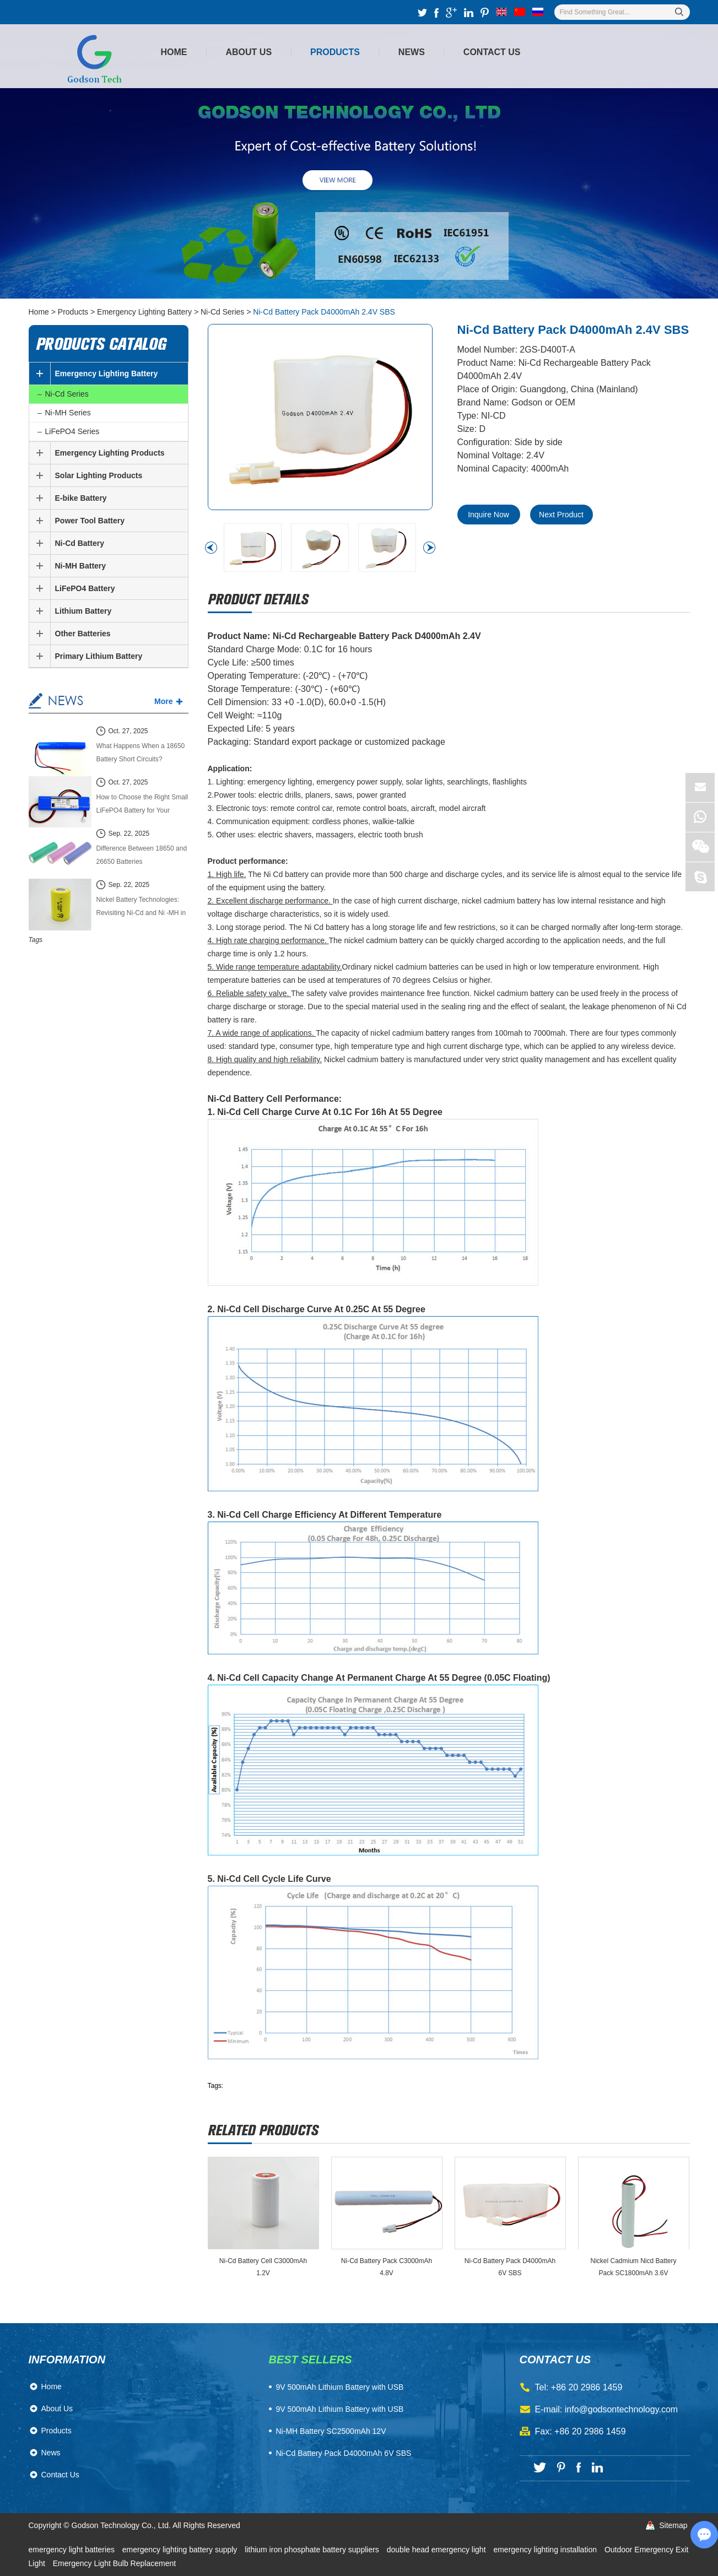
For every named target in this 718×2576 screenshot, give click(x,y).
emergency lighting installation (545, 2549)
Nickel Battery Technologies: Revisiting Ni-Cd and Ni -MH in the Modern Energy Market (141, 907)
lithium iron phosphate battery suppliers (313, 2549)
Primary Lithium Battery (99, 656)
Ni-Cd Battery (79, 543)
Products (335, 52)
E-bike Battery (81, 498)
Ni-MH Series (68, 412)
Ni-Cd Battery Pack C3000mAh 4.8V (386, 2267)
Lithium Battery (83, 611)
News (411, 52)
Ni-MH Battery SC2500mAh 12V (331, 2431)
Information (67, 2359)
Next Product (561, 514)
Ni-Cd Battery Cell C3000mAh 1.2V (263, 2267)
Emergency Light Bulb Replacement (114, 2563)
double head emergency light (437, 2549)
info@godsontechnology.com (621, 2409)
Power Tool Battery (90, 520)
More (163, 701)
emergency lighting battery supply (180, 2549)
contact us (555, 2359)
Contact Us (492, 52)
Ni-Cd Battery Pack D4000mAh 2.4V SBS (324, 311)
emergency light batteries (73, 2549)
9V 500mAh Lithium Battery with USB (340, 2409)
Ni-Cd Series (222, 311)
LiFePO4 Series (72, 431)
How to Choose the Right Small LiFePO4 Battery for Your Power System (142, 805)
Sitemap (673, 2525)
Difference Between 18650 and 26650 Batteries (141, 855)
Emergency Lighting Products (110, 452)
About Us (249, 52)
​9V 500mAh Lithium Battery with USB (340, 2387)
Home (174, 52)
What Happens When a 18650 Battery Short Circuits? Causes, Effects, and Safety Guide (140, 754)
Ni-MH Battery (80, 565)
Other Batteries (83, 633)
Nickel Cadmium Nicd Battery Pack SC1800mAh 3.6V (633, 2267)
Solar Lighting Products (99, 475)
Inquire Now (488, 514)
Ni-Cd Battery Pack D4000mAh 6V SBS (510, 2267)
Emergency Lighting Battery (144, 311)
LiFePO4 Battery (85, 588)
